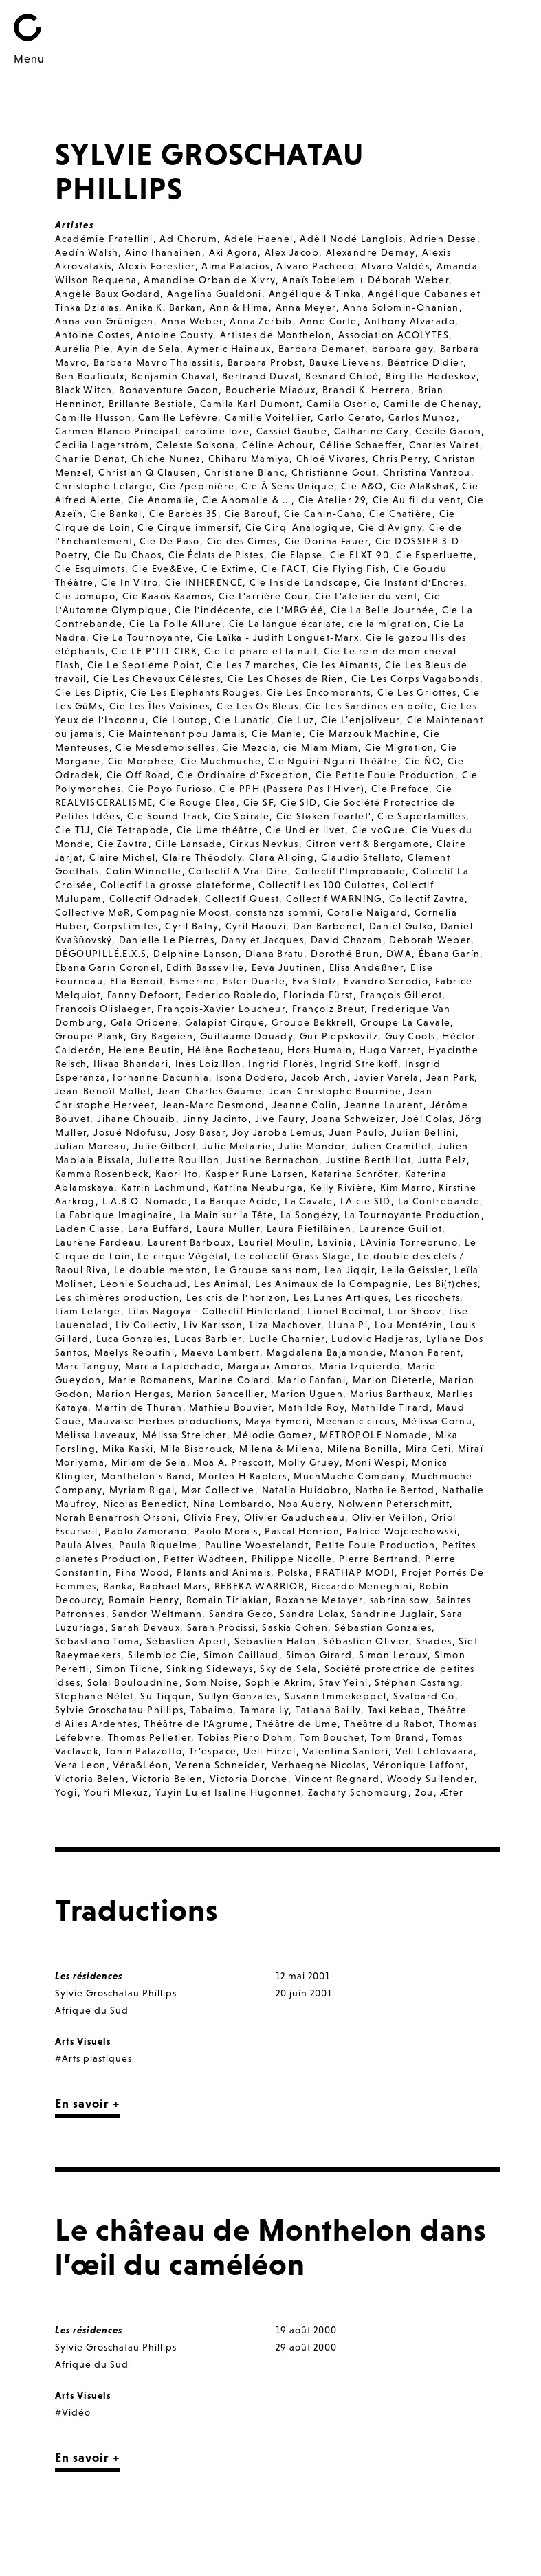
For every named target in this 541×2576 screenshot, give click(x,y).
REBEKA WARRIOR (259, 1586)
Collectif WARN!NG (334, 898)
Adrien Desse (443, 238)
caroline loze (217, 431)
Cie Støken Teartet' (323, 816)
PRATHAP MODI (355, 1572)
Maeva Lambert (220, 1352)
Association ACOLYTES (393, 334)
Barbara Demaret (321, 348)
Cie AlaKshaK (423, 486)
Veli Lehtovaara (434, 1751)
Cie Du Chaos (128, 554)
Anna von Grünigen (104, 321)
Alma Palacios (235, 266)
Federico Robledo (231, 994)
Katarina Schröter (354, 1173)
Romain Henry (144, 1599)
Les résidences (88, 1975)
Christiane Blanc (244, 472)
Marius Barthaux (390, 1393)
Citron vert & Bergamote (368, 843)
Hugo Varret (390, 1049)
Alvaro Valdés (395, 266)
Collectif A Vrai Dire (237, 871)
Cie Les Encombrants (319, 692)
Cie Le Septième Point (143, 664)
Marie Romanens (150, 1379)
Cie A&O (362, 486)
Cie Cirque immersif (188, 527)
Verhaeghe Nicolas (319, 1764)
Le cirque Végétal (182, 1256)
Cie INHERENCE (204, 582)
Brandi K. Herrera (366, 389)
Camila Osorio (342, 403)
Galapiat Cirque (225, 1022)
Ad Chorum (188, 238)
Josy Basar (200, 1132)
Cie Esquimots (90, 568)
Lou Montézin (409, 1324)
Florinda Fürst (318, 994)
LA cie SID (365, 1201)
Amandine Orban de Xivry (209, 279)
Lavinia (335, 1242)
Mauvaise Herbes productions (163, 1421)
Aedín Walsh (86, 252)
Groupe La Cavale (405, 1022)
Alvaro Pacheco (315, 266)
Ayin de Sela (148, 348)
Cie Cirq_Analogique (298, 527)
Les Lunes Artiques (341, 1297)
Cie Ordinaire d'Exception (243, 774)
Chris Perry (400, 458)
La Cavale (309, 1201)
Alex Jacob (292, 252)
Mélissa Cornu (437, 1421)
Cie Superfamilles (421, 816)
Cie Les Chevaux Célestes (157, 678)
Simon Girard (319, 1654)
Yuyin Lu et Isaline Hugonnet (228, 1792)
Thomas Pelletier (149, 1737)
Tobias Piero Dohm (245, 1737)
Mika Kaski (127, 1448)
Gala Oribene (145, 1022)
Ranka (118, 1586)
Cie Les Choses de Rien (286, 678)
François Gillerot (401, 994)
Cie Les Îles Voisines (159, 706)
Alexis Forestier (156, 266)
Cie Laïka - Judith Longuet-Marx (278, 637)
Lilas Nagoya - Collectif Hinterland (214, 1311)
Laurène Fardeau (98, 1242)
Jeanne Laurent (383, 1104)
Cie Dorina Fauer (326, 541)
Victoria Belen (90, 1778)
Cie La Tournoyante (141, 637)
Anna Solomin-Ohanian (401, 307)
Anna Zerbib (261, 321)
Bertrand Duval (260, 376)
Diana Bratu (274, 953)
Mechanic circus (355, 1421)
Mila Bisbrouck (196, 1448)
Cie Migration (399, 747)
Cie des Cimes (242, 541)
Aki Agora (233, 252)
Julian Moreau (90, 1146)
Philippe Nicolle (292, 1558)
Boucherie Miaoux (270, 389)
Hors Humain (319, 1049)
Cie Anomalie (161, 499)
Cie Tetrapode (134, 829)
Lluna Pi (348, 1324)
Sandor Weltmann (157, 1613)
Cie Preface (400, 788)
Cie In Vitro (130, 582)
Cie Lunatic (242, 719)
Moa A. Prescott (232, 1462)
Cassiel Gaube (291, 431)
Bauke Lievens (345, 362)
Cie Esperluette (435, 554)
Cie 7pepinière (197, 486)
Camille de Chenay (431, 403)
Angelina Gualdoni (214, 293)
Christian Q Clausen (147, 472)
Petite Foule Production (375, 1544)
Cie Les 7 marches (251, 664)
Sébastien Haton (275, 1641)
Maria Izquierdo (359, 1366)
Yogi (66, 1792)
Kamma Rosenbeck (101, 1173)
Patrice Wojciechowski (401, 1531)
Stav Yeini (343, 1682)
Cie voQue (379, 829)
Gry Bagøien (162, 1036)
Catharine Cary (371, 431)
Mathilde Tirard (390, 1407)
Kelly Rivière (341, 1187)
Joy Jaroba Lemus (277, 1132)
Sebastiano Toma (97, 1641)
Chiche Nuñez (166, 458)
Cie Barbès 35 (183, 513)
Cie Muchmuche (221, 761)
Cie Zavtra (123, 843)
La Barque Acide (236, 1201)
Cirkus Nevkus (264, 843)
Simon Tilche (128, 1668)
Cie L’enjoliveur (360, 719)
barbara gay (402, 348)
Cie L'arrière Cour (263, 596)
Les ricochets (427, 1297)
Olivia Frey (210, 1517)
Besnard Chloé (342, 376)
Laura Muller (228, 1228)
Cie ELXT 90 (359, 554)
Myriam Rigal (142, 1489)
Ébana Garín (449, 953)
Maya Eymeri (277, 1421)
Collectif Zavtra (427, 898)
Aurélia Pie (82, 348)
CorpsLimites (126, 926)
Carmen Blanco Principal (116, 431)
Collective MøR (93, 912)
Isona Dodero (250, 1077)
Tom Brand (398, 1737)
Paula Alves (83, 1544)
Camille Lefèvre (178, 417)
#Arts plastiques (93, 2058)
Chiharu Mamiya (249, 458)
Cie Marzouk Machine (363, 733)
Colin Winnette (144, 871)
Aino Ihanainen (163, 252)
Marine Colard (235, 1379)
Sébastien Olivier (366, 1641)
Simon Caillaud (241, 1654)
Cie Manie (277, 733)
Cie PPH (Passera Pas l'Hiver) (291, 788)
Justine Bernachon (272, 1159)
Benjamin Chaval (173, 376)
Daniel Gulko (401, 926)
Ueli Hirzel (269, 1751)
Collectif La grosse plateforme (176, 884)
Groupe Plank (89, 1036)
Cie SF (258, 802)
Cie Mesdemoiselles (165, 747)
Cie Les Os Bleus (257, 706)
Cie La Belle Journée (383, 609)
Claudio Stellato (361, 857)
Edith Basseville (205, 967)
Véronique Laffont (419, 1764)
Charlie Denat (89, 458)
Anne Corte (328, 321)
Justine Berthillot (368, 1159)
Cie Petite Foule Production (385, 774)
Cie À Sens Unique (287, 486)
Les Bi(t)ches (446, 1283)
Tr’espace (213, 1751)
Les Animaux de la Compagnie (331, 1283)
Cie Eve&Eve (163, 568)
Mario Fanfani (312, 1379)
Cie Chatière (400, 513)
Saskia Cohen (295, 1627)
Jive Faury (280, 1118)
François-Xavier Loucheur (221, 1008)
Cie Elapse (297, 554)
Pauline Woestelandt (257, 1544)
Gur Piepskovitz (339, 1036)
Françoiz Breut (328, 1008)
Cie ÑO (423, 761)
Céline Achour (277, 444)
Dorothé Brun (345, 953)
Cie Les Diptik (89, 692)
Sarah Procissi (221, 1627)
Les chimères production (117, 1297)
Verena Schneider (220, 1764)
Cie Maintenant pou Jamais (177, 733)
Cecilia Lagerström (102, 444)
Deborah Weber (429, 939)
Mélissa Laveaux (95, 1434)
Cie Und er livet (304, 829)
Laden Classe (88, 1228)
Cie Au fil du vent (417, 499)
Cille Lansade (189, 843)
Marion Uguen (307, 1393)
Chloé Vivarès (331, 458)
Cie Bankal (116, 513)
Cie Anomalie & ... (246, 499)
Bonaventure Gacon (169, 389)
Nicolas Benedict (144, 1503)
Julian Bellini (423, 1132)
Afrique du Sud (92, 2010)
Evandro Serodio (386, 981)
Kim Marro (406, 1187)
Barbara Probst (265, 362)
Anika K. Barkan (164, 307)
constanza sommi (278, 912)
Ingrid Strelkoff (358, 1063)
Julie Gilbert (164, 1146)
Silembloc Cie (162, 1654)
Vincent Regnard (337, 1778)
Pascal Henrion (302, 1531)
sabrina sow (399, 1599)
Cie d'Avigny (390, 527)
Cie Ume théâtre (218, 829)
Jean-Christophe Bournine (335, 1091)
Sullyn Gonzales (238, 1696)
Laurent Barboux (190, 1242)
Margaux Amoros (270, 1366)
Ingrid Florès (280, 1063)
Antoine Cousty (175, 334)
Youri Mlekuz (116, 1792)
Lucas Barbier (208, 1338)
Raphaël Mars (174, 1586)
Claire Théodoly (202, 857)
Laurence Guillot (400, 1228)
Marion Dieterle (392, 1379)
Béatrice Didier (425, 362)
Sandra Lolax (312, 1613)
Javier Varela (386, 1077)
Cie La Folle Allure (175, 623)
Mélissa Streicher (184, 1434)
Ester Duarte (254, 981)
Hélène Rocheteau (234, 1049)
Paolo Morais (226, 1531)
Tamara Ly (264, 1709)
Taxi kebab (394, 1709)
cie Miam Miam (320, 747)
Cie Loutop (180, 719)
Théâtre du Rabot (388, 1723)
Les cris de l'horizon (236, 1297)
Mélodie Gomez (273, 1434)
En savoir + (87, 2103)
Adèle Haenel (259, 238)
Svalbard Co (423, 1696)
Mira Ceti (429, 1448)
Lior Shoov (415, 1311)
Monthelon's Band (146, 1476)
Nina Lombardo (232, 1503)
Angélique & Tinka (315, 293)
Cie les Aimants (340, 664)
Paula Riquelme (158, 1544)
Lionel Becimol (344, 1311)
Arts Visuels (83, 2041)
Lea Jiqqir (349, 1269)
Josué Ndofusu (130, 1132)
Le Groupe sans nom (266, 1269)
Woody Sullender (430, 1778)
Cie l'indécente (213, 609)
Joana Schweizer (353, 1118)
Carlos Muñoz (422, 417)
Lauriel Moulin (275, 1242)
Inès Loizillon (208, 1063)
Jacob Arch (319, 1077)
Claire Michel (122, 857)
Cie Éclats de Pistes (216, 554)
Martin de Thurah (138, 1407)
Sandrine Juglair (392, 1613)
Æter (452, 1792)
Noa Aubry (305, 1503)
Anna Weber (192, 321)
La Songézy (309, 1214)
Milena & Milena (279, 1448)
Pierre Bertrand (378, 1558)
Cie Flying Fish (349, 568)
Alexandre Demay (370, 252)
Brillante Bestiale (151, 403)
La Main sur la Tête (227, 1214)
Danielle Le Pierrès (167, 939)
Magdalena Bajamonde (325, 1352)
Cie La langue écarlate (285, 623)
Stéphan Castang (417, 1682)
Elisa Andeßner (366, 967)
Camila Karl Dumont (250, 403)
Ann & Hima (239, 307)
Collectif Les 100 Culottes (321, 884)
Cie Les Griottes (416, 692)
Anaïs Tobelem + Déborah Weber (365, 279)
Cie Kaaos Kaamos (167, 596)
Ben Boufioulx (89, 376)
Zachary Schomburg (358, 1792)
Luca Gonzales (132, 1338)
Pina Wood (142, 1572)
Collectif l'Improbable (350, 871)
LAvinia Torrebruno (409, 1242)
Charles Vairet (444, 444)
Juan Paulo (356, 1132)
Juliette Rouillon (178, 1159)
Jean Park (450, 1077)
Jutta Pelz (442, 1159)
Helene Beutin (145, 1049)
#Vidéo (73, 2412)
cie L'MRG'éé (291, 609)
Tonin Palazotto (143, 1751)
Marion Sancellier (221, 1393)
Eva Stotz (315, 981)
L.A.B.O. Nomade (145, 1201)
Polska (293, 1572)
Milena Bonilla (363, 1448)
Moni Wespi (375, 1462)
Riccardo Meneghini (361, 1586)
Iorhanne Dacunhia (161, 1077)
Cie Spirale (241, 816)
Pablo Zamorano (145, 1531)
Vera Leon (81, 1764)
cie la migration (388, 623)
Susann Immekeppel (336, 1696)
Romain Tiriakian (227, 1599)
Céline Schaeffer (361, 444)
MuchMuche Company (349, 1476)
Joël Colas (426, 1118)
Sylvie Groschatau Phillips (119, 1709)
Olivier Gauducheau (294, 1517)
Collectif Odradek (154, 898)
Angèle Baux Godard (107, 293)
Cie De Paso (169, 541)
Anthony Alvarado (409, 321)
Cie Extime (227, 568)
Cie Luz (296, 719)
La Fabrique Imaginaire (114, 1214)
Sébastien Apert (187, 1641)
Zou (424, 1792)
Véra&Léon (140, 1764)
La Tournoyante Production (412, 1214)
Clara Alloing (281, 857)
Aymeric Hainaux (229, 348)
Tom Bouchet (332, 1737)
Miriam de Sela (149, 1462)
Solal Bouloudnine (133, 1682)
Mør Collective (218, 1489)
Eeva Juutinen (287, 967)
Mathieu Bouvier (230, 1407)
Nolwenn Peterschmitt (394, 1503)
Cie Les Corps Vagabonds (415, 678)
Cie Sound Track (167, 816)
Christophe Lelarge (104, 486)
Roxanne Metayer (319, 1599)
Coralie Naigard (367, 912)
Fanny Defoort (143, 994)
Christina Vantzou (427, 472)
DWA (399, 953)
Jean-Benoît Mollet (103, 1091)
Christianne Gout (333, 472)
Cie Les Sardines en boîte (369, 706)
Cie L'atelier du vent (366, 596)
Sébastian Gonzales (383, 1627)
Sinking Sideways (209, 1668)
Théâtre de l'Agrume (197, 1723)
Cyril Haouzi (256, 926)
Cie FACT (283, 568)
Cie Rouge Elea (197, 802)
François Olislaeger (103, 1008)
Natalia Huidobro (305, 1489)
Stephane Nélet (94, 1696)
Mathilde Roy (311, 1407)
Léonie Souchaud (144, 1283)
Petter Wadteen (204, 1558)
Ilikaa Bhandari (130, 1063)
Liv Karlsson (213, 1324)
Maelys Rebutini (134, 1352)
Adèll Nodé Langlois (351, 238)
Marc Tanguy (86, 1366)
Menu (29, 58)
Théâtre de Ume (297, 1723)
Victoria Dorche (249, 1778)
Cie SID (299, 802)
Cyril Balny (191, 926)
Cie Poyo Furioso (170, 788)
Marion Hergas (133, 1393)
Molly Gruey (308, 1462)
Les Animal (221, 1283)
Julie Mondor (311, 1146)
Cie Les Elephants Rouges (195, 692)
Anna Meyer (306, 307)
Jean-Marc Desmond (213, 1104)
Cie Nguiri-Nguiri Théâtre (333, 761)
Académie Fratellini (104, 238)
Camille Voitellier (268, 417)
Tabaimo (211, 1709)
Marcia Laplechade (173, 1366)
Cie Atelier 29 (332, 499)
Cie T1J (73, 829)
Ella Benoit (136, 981)
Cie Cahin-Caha (323, 513)
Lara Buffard (159, 1228)
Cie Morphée (141, 761)
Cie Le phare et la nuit (260, 651)
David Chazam (347, 939)
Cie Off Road (139, 774)
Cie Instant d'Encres (414, 582)
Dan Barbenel (327, 926)
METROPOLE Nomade (374, 1434)
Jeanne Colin (305, 1104)
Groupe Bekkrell (312, 1022)
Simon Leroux (393, 1654)
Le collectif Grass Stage (292, 1256)
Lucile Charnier (287, 1338)
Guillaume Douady (246, 1036)
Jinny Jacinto (215, 1118)
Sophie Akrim (279, 1682)
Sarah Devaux (145, 1627)
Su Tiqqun (166, 1696)
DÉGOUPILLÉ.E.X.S (100, 953)
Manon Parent (425, 1352)
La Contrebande (439, 1201)
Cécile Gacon (448, 431)
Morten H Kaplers (243, 1476)
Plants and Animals (224, 1572)
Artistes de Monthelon (275, 334)
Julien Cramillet (391, 1146)
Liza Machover (285, 1324)
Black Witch (83, 389)
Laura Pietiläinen (309, 1228)
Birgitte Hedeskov (431, 376)
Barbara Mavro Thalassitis (157, 362)
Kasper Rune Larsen (255, 1173)
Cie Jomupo (85, 596)
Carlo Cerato (350, 417)
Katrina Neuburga (258, 1187)
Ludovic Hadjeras (375, 1338)
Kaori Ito (177, 1173)
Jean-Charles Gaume (209, 1091)
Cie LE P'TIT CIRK (154, 651)
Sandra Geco (241, 1613)
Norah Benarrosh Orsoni (116, 1517)
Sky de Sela (288, 1668)
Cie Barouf (251, 513)
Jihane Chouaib (136, 1118)
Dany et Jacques (262, 939)
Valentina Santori (345, 1751)
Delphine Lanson (196, 953)
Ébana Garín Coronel (107, 967)
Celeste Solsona (195, 444)
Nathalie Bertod (395, 1489)
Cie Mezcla (249, 747)
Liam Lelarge (88, 1311)
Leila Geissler (415, 1269)
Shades (434, 1641)
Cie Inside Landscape (303, 582)
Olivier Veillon (388, 1517)
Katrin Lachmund (163, 1187)
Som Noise (212, 1682)
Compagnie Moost (183, 912)
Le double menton (161, 1269)
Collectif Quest (242, 898)
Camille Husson (93, 417)
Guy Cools (410, 1036)
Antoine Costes (93, 334)
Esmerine (193, 981)
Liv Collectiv (146, 1324)
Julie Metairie (237, 1146)
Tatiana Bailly (328, 1709)
